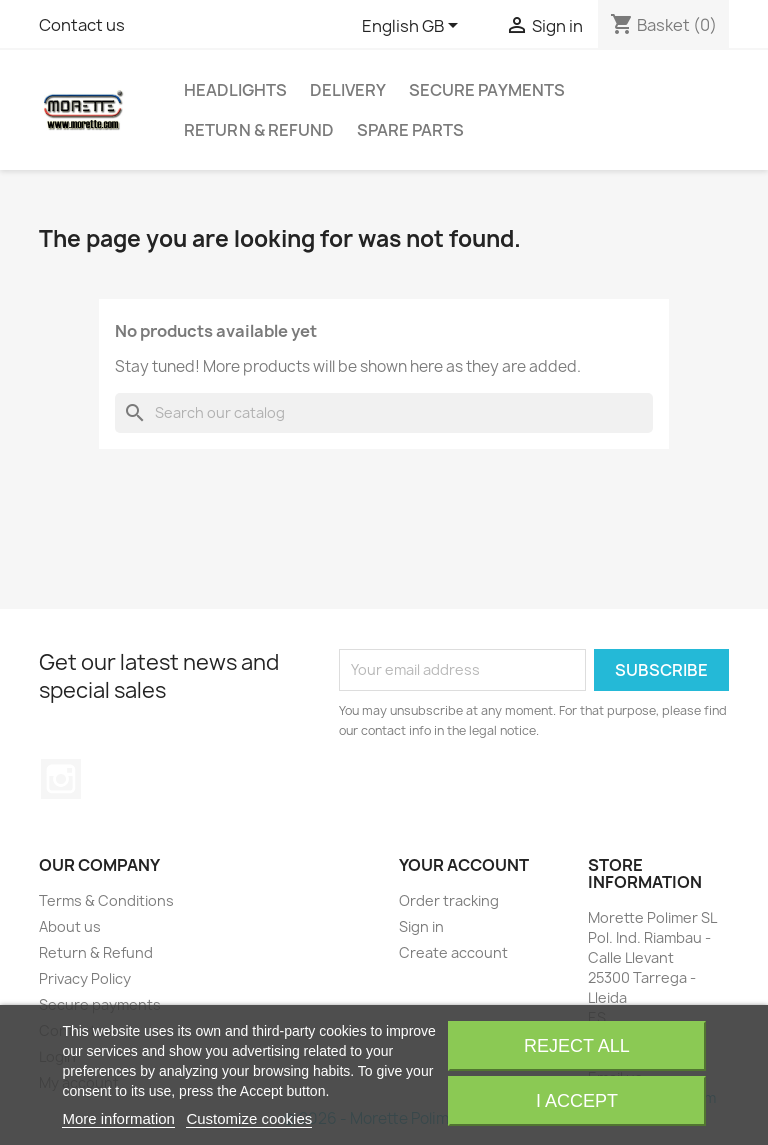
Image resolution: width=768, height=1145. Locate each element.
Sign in (421, 926)
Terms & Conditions (106, 900)
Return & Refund (259, 130)
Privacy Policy (85, 978)
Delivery (348, 90)
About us (70, 926)
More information (118, 1118)
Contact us (82, 25)
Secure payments (487, 90)
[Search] (384, 413)
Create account (453, 952)
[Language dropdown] (413, 27)
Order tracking (449, 900)
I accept (577, 1101)
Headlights (235, 90)
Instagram (61, 779)
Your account (464, 865)
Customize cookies (249, 1118)
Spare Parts (410, 130)
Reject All (577, 1046)
